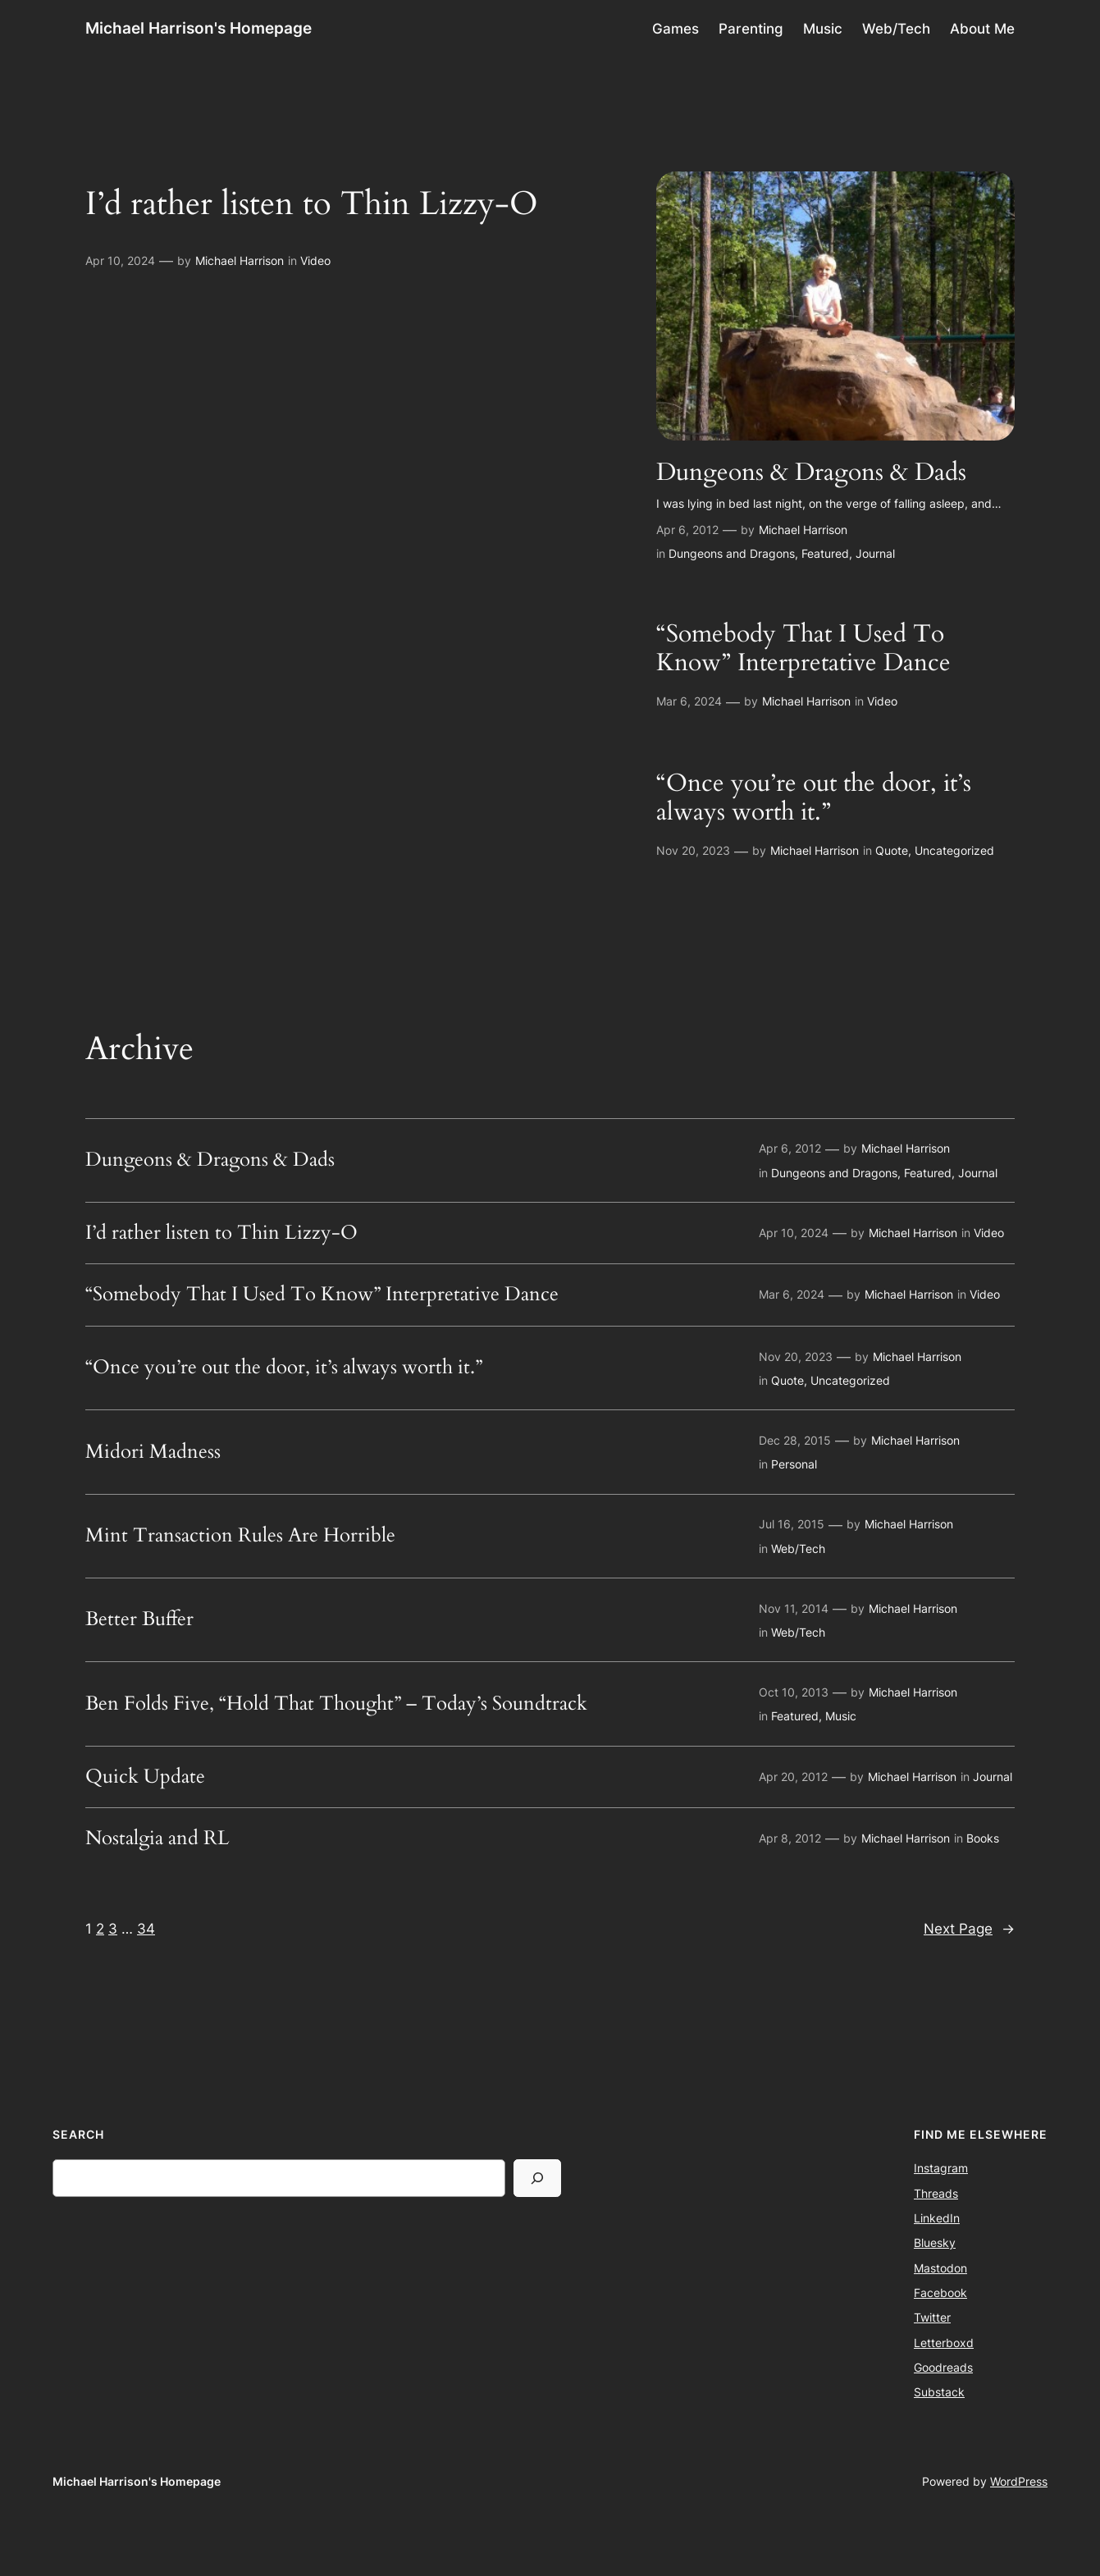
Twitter (932, 2317)
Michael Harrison (239, 260)
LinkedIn (937, 2218)
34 (146, 1929)
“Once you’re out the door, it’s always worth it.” (813, 799)
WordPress (1019, 2481)
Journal (875, 553)
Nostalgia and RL (157, 1838)
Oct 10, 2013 (793, 1692)
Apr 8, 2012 (790, 1838)
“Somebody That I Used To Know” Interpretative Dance (803, 649)
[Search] (537, 2177)
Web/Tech (798, 1548)
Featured (825, 553)
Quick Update (145, 1777)
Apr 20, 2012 (793, 1777)
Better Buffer (139, 1619)
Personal (794, 1464)
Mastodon (940, 2268)
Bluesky (935, 2242)
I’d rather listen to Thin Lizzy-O (311, 204)
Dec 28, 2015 (795, 1440)
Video (315, 260)
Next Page (969, 1928)
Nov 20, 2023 (693, 850)
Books (982, 1838)
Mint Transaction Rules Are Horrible (240, 1535)
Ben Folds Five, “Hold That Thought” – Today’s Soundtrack (336, 1704)
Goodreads (943, 2367)
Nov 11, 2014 (793, 1608)
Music (840, 1716)
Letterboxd (944, 2343)
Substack (939, 2392)
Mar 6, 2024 (689, 701)
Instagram (941, 2168)
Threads (936, 2193)
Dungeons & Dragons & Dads (811, 473)
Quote (891, 850)
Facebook (940, 2293)
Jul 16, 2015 (791, 1524)
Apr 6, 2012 (687, 530)
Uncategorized (954, 850)
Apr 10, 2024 (120, 260)
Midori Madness (153, 1452)
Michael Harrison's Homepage (198, 28)
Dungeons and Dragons (732, 553)
